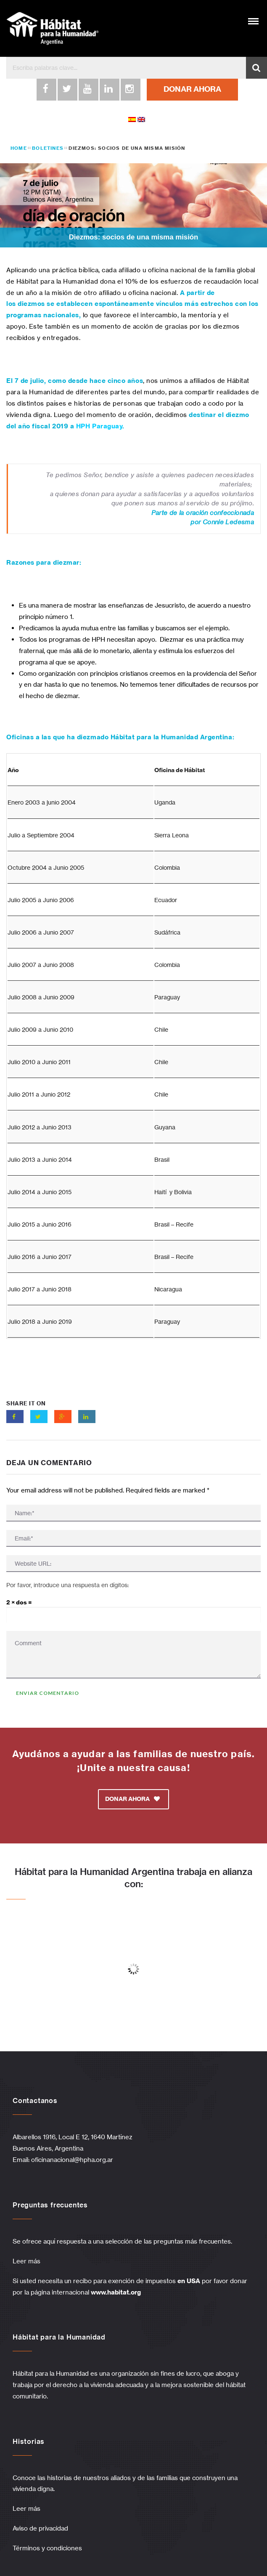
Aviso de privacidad (40, 2528)
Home (19, 148)
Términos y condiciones (47, 2548)
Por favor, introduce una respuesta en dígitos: (67, 1584)
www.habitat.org (116, 2292)
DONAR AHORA (192, 89)
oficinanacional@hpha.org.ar (73, 2160)
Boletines (47, 148)
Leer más (26, 2261)
